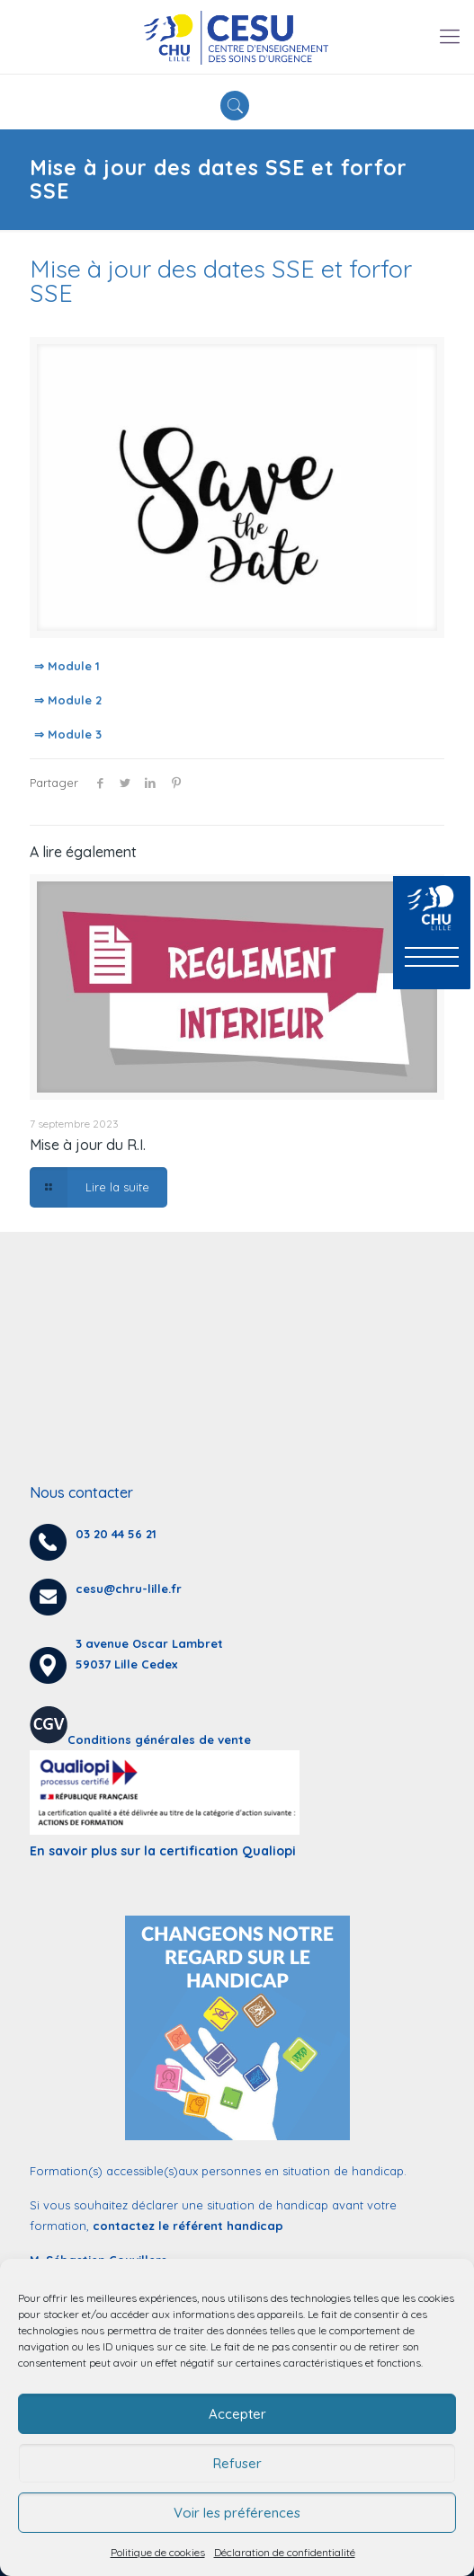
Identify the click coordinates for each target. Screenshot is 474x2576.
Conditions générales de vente (159, 1739)
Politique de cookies (158, 2552)
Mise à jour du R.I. (88, 1145)
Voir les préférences (237, 2512)
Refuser (237, 2463)
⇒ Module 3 (68, 734)
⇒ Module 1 (67, 666)
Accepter (237, 2413)
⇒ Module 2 (68, 700)
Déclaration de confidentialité (284, 2552)
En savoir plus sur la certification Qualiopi (163, 1851)
